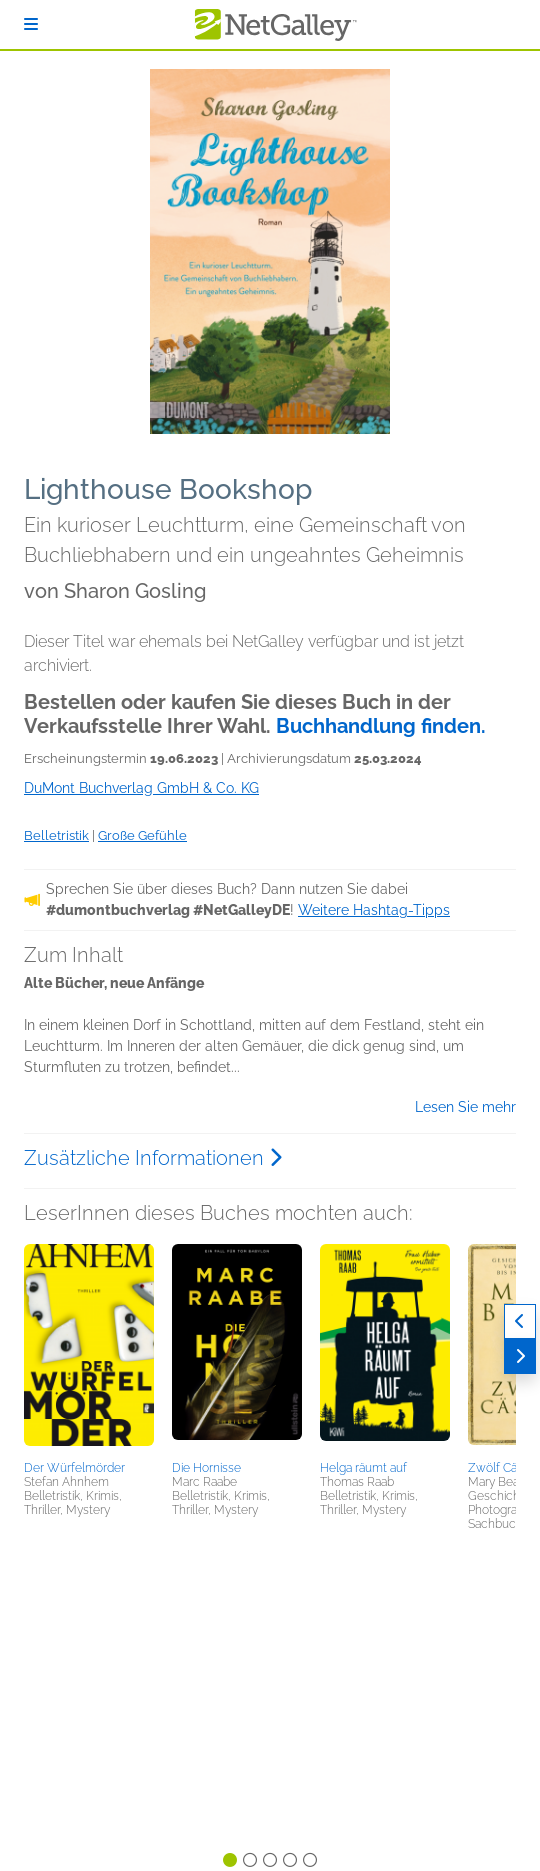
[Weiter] (520, 1356)
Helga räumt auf (363, 1468)
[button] (89, 1349)
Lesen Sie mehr (465, 1107)
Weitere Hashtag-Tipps (374, 910)
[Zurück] (520, 1321)
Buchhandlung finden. (381, 726)
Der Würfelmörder (74, 1468)
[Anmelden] (31, 24)
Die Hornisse (206, 1468)
